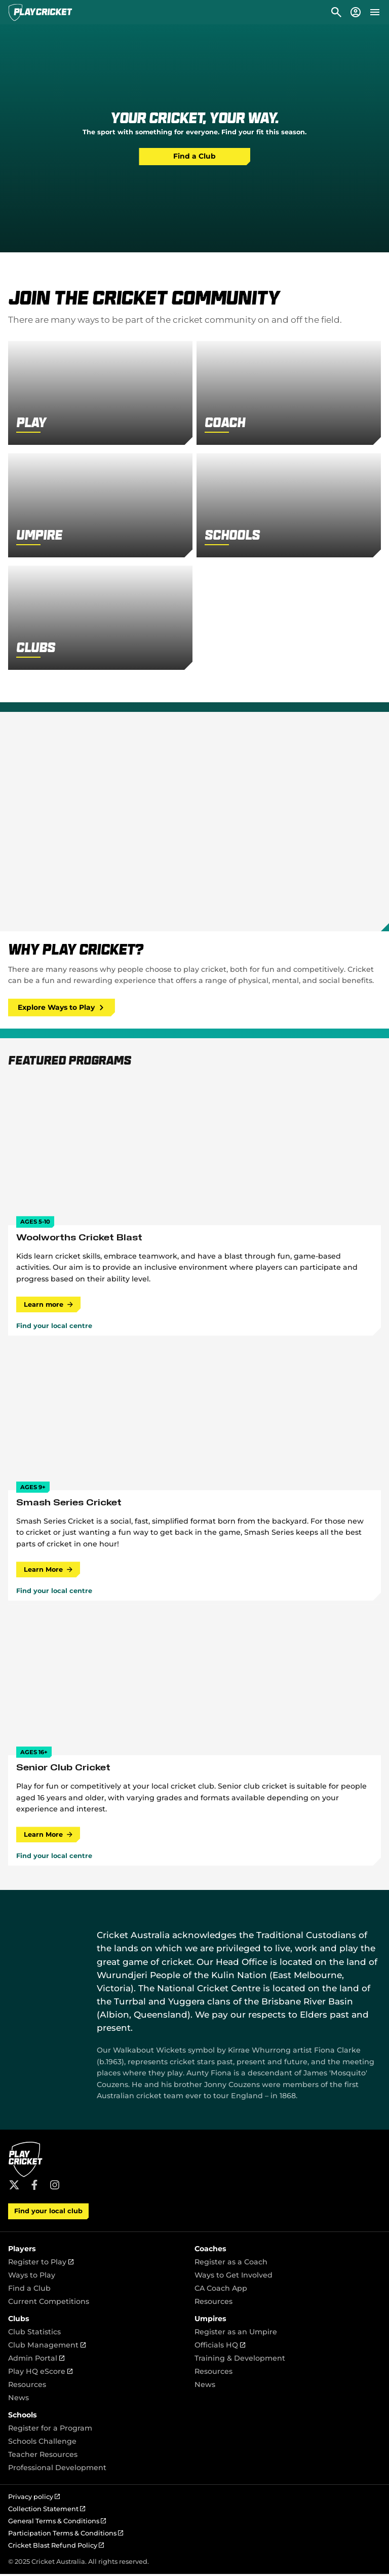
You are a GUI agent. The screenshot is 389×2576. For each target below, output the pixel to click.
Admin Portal (36, 2360)
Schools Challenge (42, 2443)
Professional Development (57, 2469)
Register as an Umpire (235, 2333)
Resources (213, 2303)
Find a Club (194, 156)
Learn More (48, 1570)
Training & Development (239, 2360)
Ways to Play (31, 2277)
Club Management (47, 2347)
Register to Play (40, 2263)
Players (22, 2250)
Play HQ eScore (40, 2373)
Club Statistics (34, 2333)
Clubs (18, 2320)
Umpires (210, 2320)
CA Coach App (220, 2290)
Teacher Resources (42, 2456)
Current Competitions (48, 2303)
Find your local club (48, 2213)
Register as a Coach (230, 2263)
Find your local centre (54, 1327)
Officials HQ (219, 2347)
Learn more (48, 1305)
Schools (22, 2416)
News (18, 2399)
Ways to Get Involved (233, 2277)
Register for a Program (50, 2430)
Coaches (210, 2250)
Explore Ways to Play (62, 1007)
